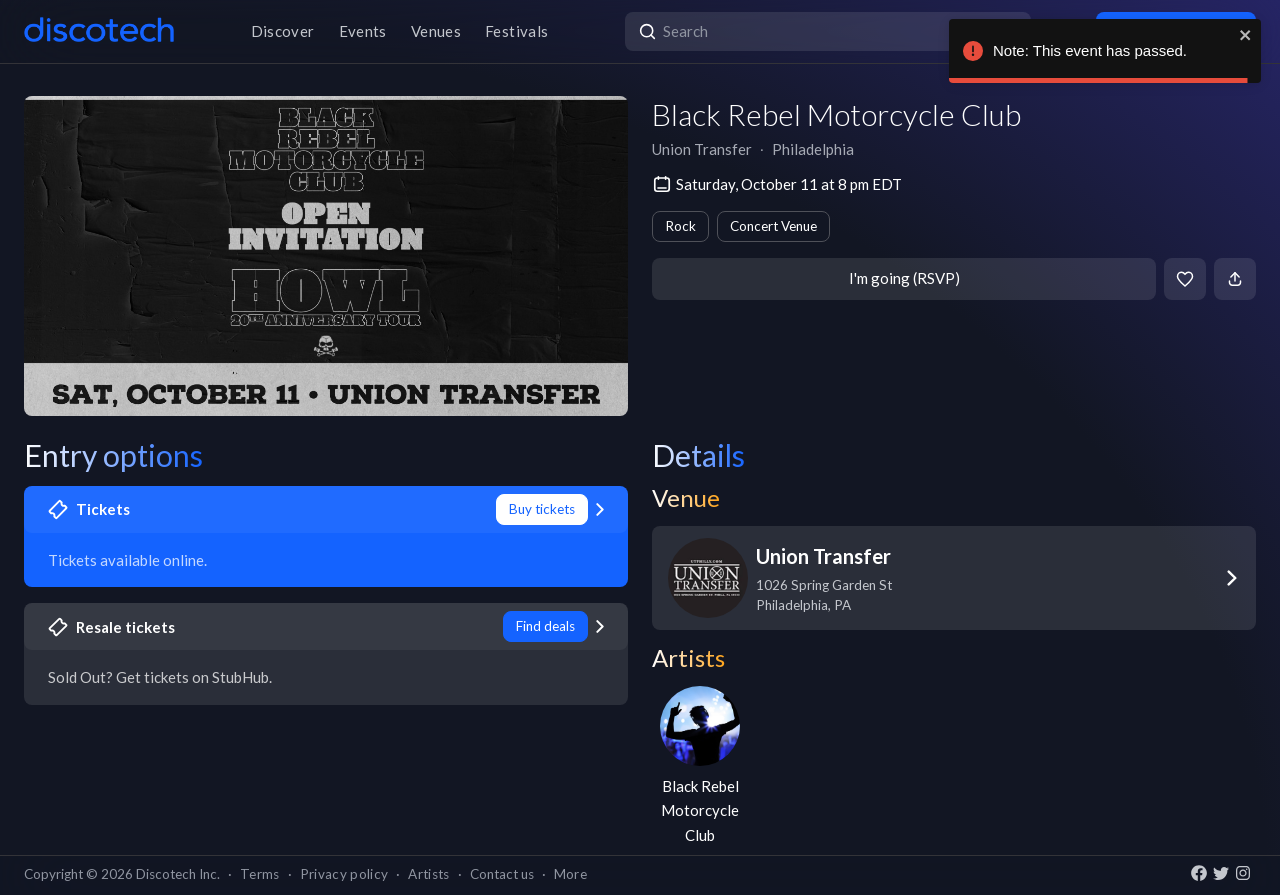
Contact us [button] (502, 874)
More (570, 874)
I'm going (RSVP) (904, 278)
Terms (260, 874)
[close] (1246, 35)
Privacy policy (344, 874)
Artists (428, 874)
